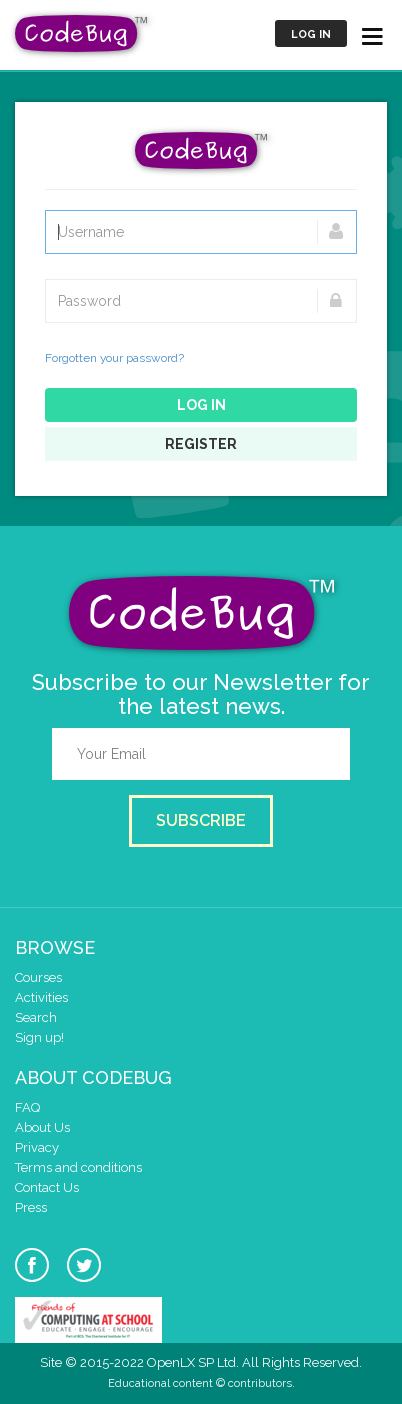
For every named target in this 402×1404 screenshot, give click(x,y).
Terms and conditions (78, 1167)
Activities (41, 997)
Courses (38, 977)
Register (201, 444)
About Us (42, 1127)
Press (31, 1207)
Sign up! (39, 1037)
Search (36, 1017)
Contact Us (47, 1187)
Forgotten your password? (114, 358)
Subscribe (201, 820)
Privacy (37, 1147)
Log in (311, 34)
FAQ (27, 1107)
